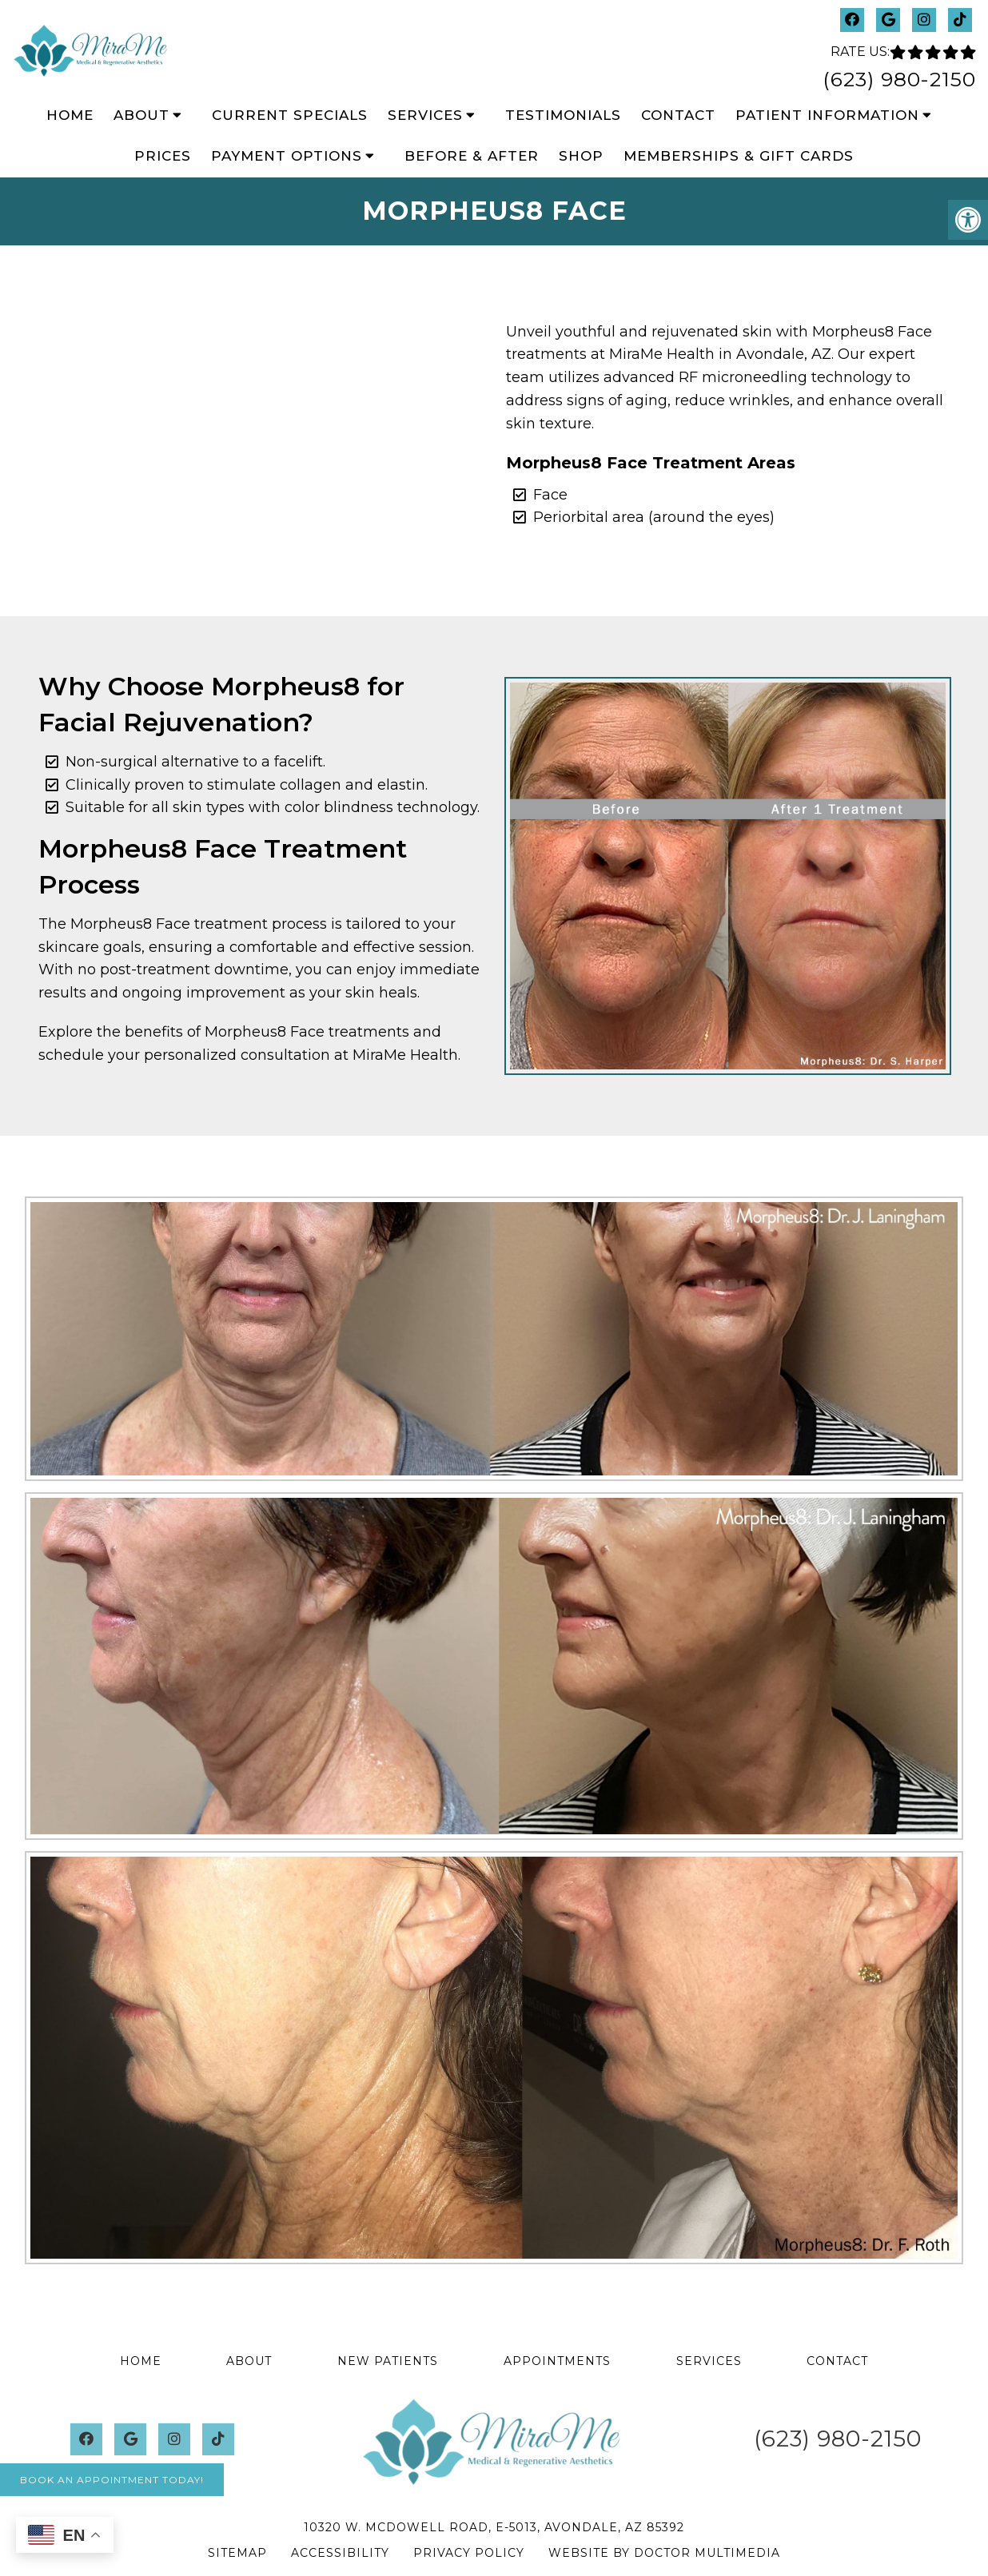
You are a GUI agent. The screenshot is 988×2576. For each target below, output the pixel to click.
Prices (162, 156)
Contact (678, 115)
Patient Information (827, 115)
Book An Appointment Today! (112, 2480)
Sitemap (237, 2553)
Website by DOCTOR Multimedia (664, 2553)
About (141, 115)
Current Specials (290, 115)
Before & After (471, 156)
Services (425, 115)
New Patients (387, 2361)
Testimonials (563, 115)
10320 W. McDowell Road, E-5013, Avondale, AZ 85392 (494, 2527)
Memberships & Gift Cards (738, 156)
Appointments (557, 2361)
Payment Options (286, 156)
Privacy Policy (468, 2553)
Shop (581, 156)
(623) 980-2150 (899, 79)
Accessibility (340, 2553)
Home (70, 115)
